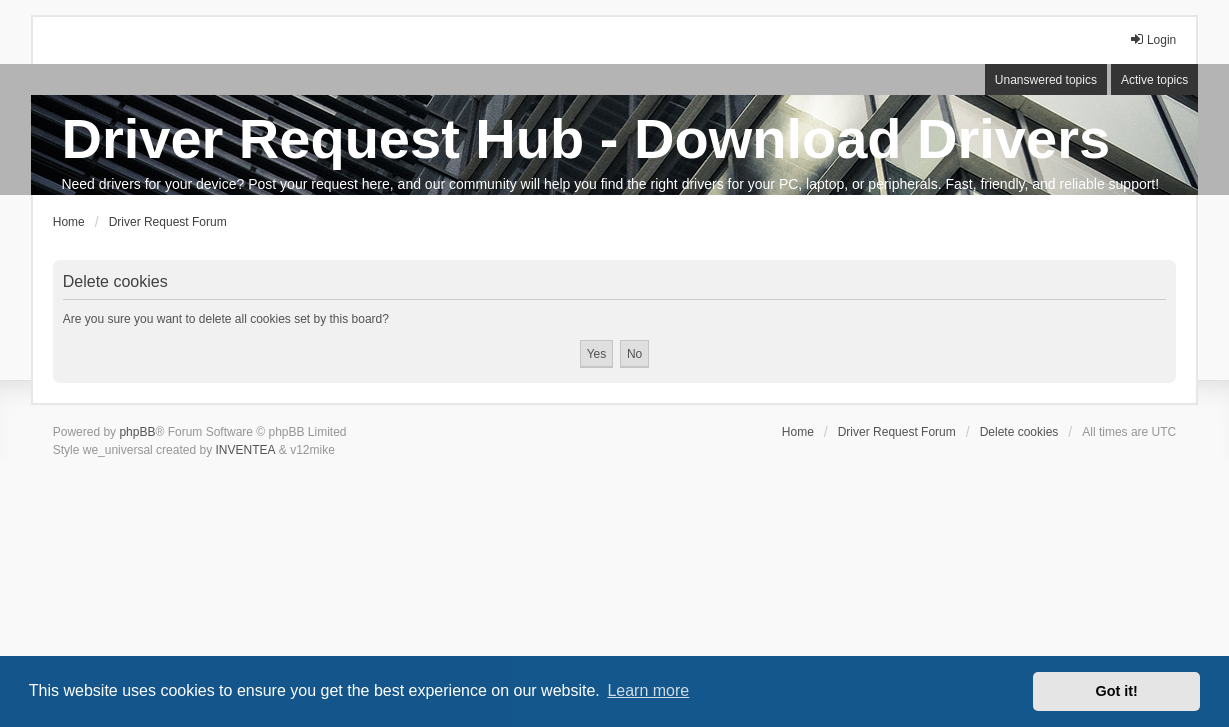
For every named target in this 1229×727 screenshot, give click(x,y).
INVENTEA (245, 450)
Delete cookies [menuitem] (1019, 432)
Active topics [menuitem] (1154, 80)
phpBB (137, 432)
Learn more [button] (648, 690)
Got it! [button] (1117, 691)
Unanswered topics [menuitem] (1046, 80)
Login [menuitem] (1152, 39)
